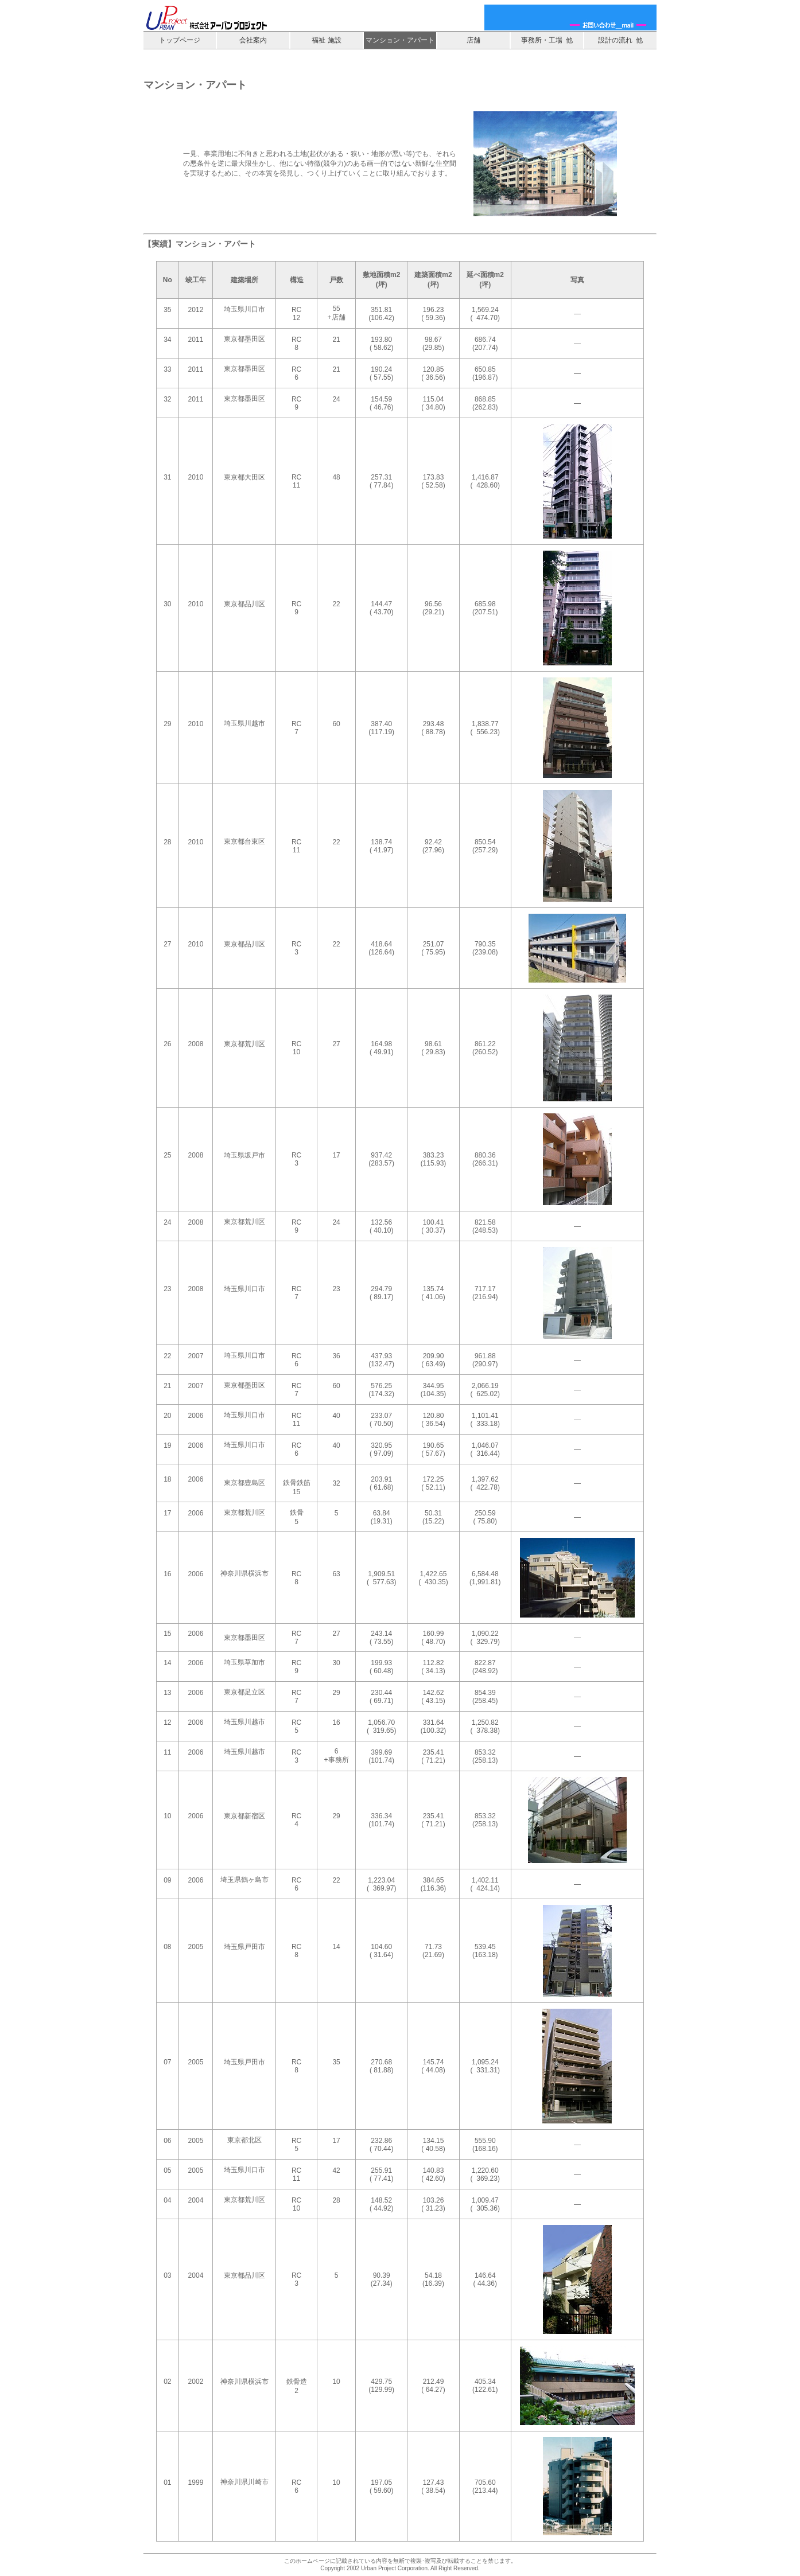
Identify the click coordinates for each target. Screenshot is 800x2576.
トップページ (179, 40)
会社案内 (253, 40)
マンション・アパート (400, 40)
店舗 (473, 40)
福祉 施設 (326, 40)
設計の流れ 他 (620, 40)
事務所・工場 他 (547, 40)
